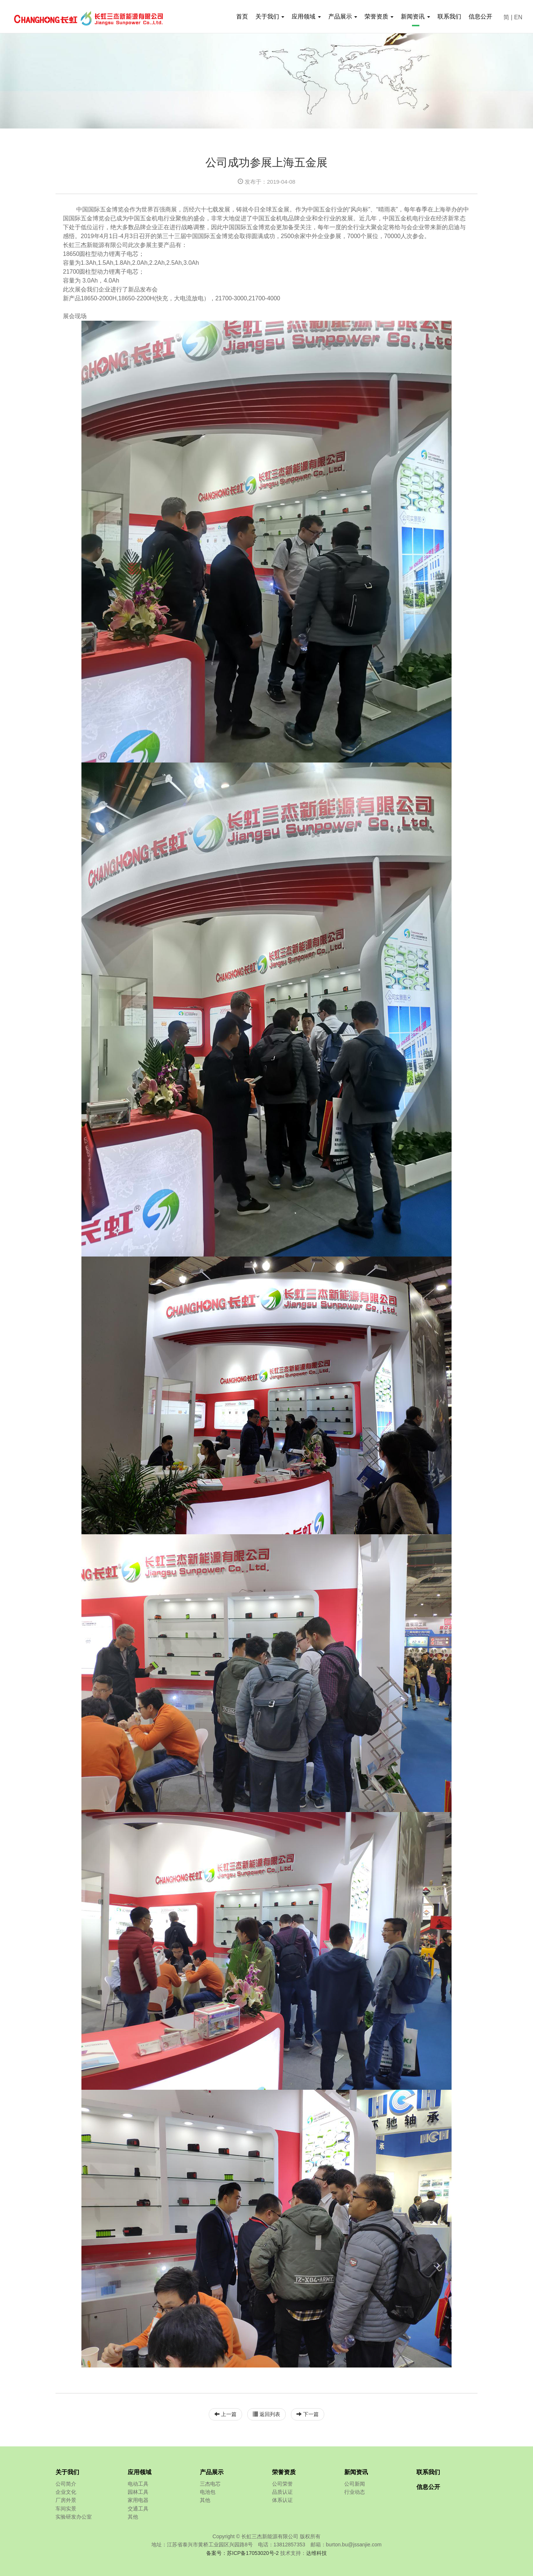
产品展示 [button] (342, 16)
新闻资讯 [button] (415, 16)
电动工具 (138, 2484)
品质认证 (282, 2492)
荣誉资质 (284, 2472)
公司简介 (66, 2484)
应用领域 (139, 2472)
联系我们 (449, 16)
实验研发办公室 (74, 2517)
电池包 (207, 2492)
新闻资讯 (356, 2472)
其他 (133, 2517)
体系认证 (282, 2500)
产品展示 (212, 2472)
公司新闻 (354, 2484)
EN (518, 17)
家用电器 (138, 2500)
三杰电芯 (210, 2484)
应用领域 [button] (306, 16)
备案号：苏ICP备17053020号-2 (242, 2553)
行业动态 (354, 2492)
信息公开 (480, 16)
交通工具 (138, 2509)
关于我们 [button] (269, 16)
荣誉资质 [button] (379, 16)
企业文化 (66, 2492)
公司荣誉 (282, 2484)
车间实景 (66, 2509)
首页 (242, 16)
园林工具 (138, 2492)
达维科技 (316, 2553)
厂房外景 (66, 2500)
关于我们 (67, 2472)
